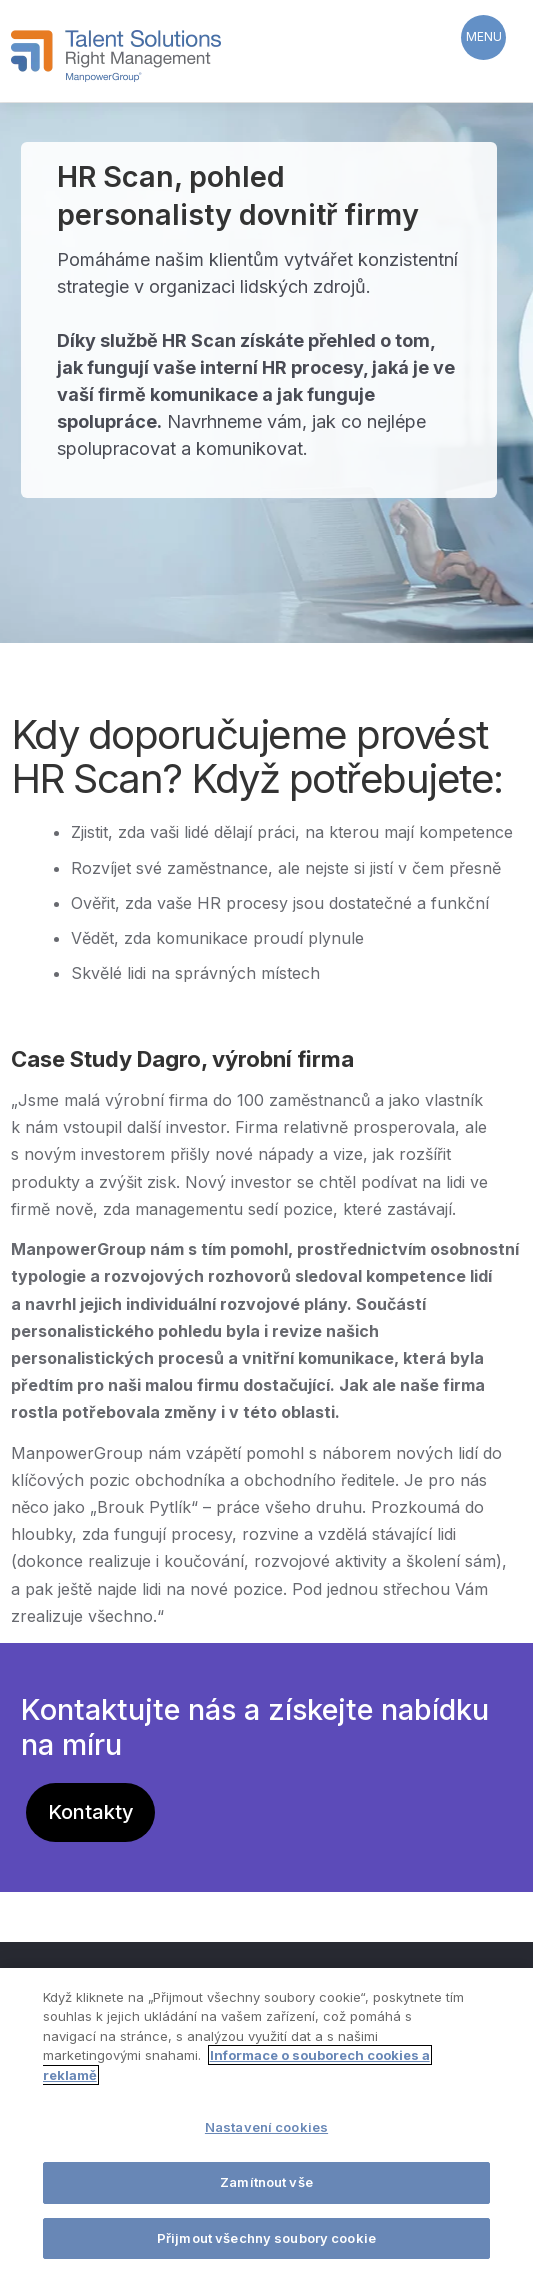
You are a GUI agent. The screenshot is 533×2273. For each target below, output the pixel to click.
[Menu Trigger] (483, 37)
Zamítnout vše (266, 2183)
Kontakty (91, 1812)
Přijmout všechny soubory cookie (266, 2239)
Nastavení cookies (266, 2129)
